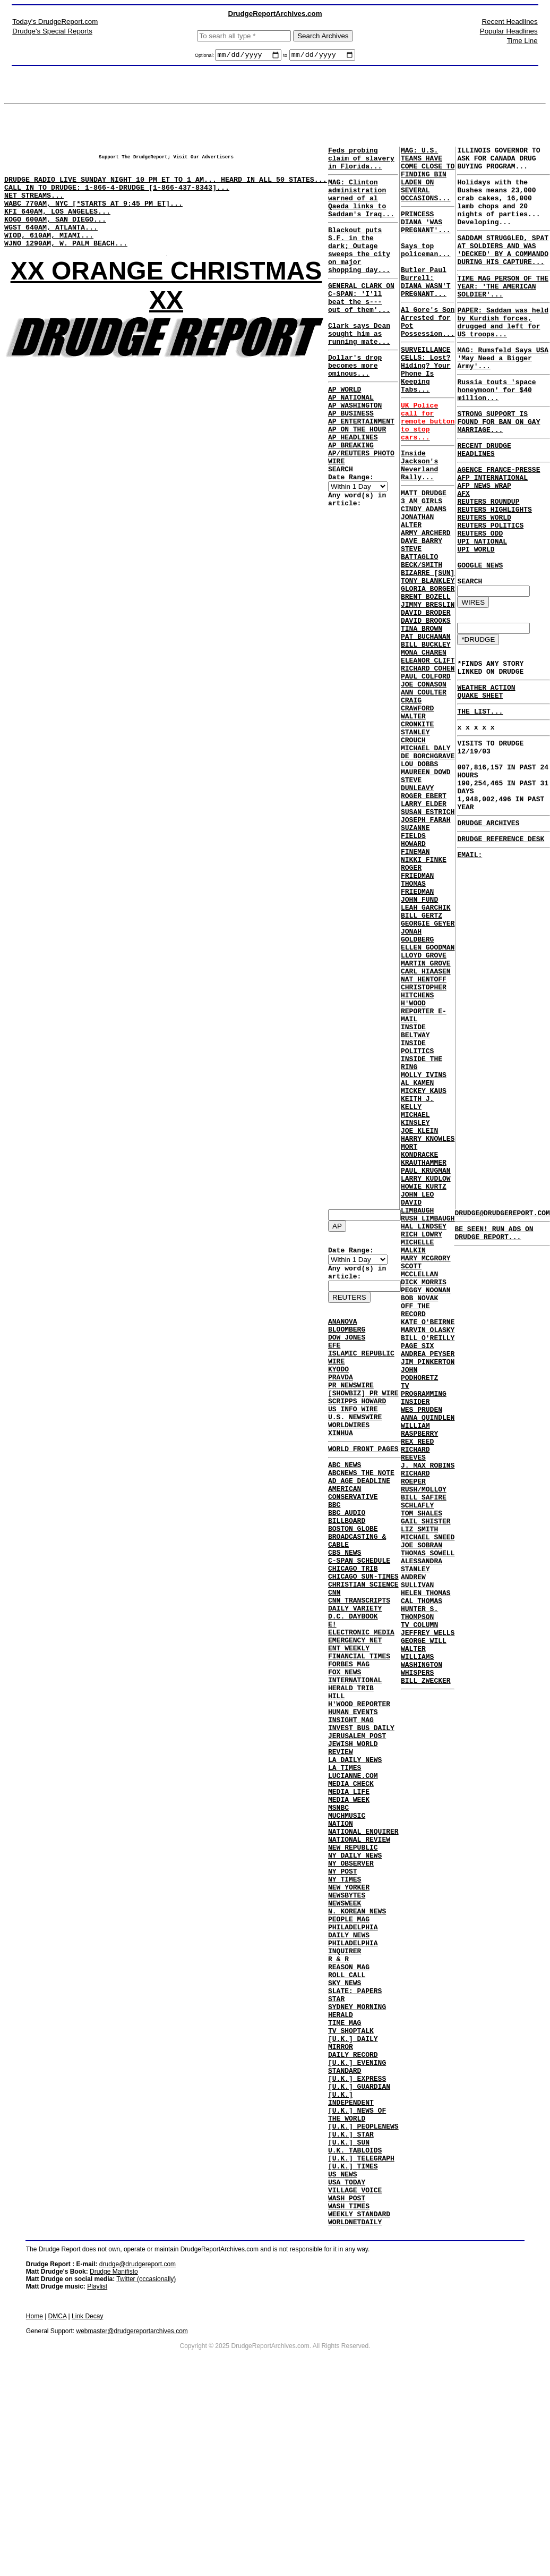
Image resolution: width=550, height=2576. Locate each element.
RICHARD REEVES (415, 1707)
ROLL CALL (346, 2113)
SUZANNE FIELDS (415, 961)
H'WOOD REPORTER (359, 1788)
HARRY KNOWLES (427, 1329)
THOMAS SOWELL (427, 1827)
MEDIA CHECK (351, 1883)
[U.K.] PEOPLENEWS (363, 2295)
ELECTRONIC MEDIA (361, 1702)
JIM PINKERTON (427, 1597)
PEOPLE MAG (348, 2046)
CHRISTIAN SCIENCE (363, 1644)
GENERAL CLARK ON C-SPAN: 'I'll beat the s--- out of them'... (361, 325)
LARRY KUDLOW (426, 1377)
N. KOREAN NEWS (357, 2036)
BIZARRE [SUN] (427, 650)
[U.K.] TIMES (353, 2343)
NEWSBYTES (346, 2017)
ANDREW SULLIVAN (417, 1860)
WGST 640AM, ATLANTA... (51, 246)
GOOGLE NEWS (480, 636)
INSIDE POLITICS (417, 1219)
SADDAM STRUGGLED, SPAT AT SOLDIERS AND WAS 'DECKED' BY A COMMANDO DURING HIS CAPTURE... (502, 269)
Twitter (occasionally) (146, 2467)
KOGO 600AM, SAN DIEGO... (55, 236)
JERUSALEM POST (357, 1826)
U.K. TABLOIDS (355, 2323)
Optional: (205, 57)
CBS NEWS (344, 1606)
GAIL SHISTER (426, 1788)
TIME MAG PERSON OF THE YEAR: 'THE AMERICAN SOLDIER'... (502, 311)
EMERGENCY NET (355, 1711)
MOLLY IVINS (423, 1253)
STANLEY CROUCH (415, 846)
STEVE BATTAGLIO (419, 626)
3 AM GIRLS (421, 564)
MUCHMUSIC (346, 1922)
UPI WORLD (475, 617)
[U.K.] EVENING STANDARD (357, 2223)
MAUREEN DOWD (426, 889)
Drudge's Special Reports (52, 31)
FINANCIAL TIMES (359, 1730)
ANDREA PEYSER (427, 1587)
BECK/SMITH (421, 641)
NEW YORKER (348, 2008)
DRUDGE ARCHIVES (488, 926)
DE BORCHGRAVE (427, 870)
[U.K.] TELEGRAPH (361, 2333)
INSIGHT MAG (351, 1807)
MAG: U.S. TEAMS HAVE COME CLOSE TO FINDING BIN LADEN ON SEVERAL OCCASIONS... (427, 181)
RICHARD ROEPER (415, 1735)
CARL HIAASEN (426, 1128)
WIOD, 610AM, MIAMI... (48, 255)
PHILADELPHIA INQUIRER (353, 2079)
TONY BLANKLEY (427, 660)
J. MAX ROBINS (427, 1721)
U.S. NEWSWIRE (355, 1447)
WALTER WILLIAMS (417, 1946)
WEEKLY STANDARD (359, 2400)
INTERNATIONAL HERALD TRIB (355, 1764)
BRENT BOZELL (426, 679)
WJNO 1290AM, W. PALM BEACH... (65, 265)
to (285, 57)
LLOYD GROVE (423, 1109)
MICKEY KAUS (423, 1272)
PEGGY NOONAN (426, 1511)
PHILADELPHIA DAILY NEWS (353, 2060)
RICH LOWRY (421, 1444)
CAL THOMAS (421, 1884)
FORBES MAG (348, 1740)
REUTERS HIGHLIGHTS (494, 569)
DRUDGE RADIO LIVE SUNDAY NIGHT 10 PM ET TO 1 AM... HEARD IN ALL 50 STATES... (165, 188)
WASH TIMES (348, 2390)
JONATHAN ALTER (417, 588)
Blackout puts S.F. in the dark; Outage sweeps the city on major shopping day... (359, 269)
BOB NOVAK (419, 1521)
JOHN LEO (417, 1396)
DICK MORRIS (423, 1501)
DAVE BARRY (421, 612)
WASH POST (346, 2381)
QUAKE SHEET (480, 779)
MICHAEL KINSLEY (415, 1305)
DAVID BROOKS (426, 708)
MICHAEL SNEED (427, 1807)
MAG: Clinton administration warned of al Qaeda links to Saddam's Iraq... (361, 209)
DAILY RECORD (353, 2209)
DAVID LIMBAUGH (417, 1410)
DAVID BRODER (426, 698)
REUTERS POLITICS (490, 589)
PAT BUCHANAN (426, 727)
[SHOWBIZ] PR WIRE (363, 1418)
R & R (338, 2094)
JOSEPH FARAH (426, 947)
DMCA (57, 2504)
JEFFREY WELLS (427, 1922)
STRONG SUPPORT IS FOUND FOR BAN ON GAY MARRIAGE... (498, 467)
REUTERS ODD (480, 598)
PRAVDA (340, 1399)
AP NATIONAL (351, 441)
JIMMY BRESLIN (427, 688)
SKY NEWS (344, 2123)
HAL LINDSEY (423, 1434)
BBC (334, 1549)
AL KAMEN (417, 1262)
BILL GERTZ (421, 1061)
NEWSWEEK (344, 2027)
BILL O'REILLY (427, 1568)
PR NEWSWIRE (351, 1408)
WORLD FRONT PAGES (363, 1483)
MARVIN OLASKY (427, 1559)
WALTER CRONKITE (417, 827)
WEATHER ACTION (486, 770)
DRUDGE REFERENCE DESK (500, 943)
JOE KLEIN (419, 1320)
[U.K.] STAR (351, 2304)
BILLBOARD (346, 1568)
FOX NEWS (344, 1750)
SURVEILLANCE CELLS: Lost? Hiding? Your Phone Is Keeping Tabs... (426, 411)
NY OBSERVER (351, 1979)
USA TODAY (346, 2362)
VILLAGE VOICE (355, 2371)
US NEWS (342, 2352)
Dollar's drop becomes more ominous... (355, 405)
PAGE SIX (417, 1578)
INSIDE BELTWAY (415, 1200)
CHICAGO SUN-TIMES (363, 1635)
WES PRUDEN (421, 1654)
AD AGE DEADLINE (359, 1520)
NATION (340, 1931)
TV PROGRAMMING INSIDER (423, 1635)
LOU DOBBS (419, 880)
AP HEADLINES (353, 489)
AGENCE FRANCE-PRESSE (498, 522)
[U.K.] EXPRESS (357, 2237)
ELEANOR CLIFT (427, 755)
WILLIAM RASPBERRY (419, 1678)
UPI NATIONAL (482, 608)
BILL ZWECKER (426, 1980)
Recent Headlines (509, 22)
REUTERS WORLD (484, 579)
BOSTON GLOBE (353, 1577)
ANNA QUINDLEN (427, 1664)
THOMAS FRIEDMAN (417, 1028)
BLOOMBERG (346, 1341)
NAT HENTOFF (423, 1138)
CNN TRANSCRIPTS (359, 1663)
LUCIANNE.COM (353, 1874)
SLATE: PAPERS (355, 2132)
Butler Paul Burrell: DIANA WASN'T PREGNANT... (426, 309)
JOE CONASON (423, 784)
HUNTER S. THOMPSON (419, 1898)
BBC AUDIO (346, 1558)
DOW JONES (346, 1351)
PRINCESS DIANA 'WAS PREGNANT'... (426, 237)
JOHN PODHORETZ (419, 1611)
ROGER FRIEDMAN (417, 1009)
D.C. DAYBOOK (353, 1683)
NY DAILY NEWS (355, 1970)
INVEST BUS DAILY (361, 1816)
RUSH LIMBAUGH (427, 1425)
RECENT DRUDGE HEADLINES (484, 499)
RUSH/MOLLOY (423, 1750)
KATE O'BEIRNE (427, 1549)
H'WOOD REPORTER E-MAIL (423, 1176)
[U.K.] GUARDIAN (359, 2247)
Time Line (522, 41)
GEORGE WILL (423, 1932)
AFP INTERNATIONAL (492, 531)
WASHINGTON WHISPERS (421, 1965)
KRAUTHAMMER (423, 1358)
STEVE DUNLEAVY (417, 903)
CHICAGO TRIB (353, 1625)
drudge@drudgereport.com (137, 2452)
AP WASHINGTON (355, 451)
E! (332, 1692)
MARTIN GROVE (426, 1119)
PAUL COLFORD (426, 774)
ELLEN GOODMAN (427, 1100)
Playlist (97, 2474)
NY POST (342, 1989)
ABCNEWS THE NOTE (361, 1510)
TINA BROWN (421, 717)
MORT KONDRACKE (419, 1343)
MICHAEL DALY (426, 861)
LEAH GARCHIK (426, 1052)
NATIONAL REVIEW (359, 1950)
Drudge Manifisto (114, 2459)
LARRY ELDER (423, 928)
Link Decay (87, 2504)
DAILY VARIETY (355, 1673)
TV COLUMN (419, 1913)
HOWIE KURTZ (423, 1387)
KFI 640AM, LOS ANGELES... (57, 227)
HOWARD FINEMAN (415, 980)
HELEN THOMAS (426, 1874)
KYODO (338, 1389)
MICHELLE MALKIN (417, 1458)
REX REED (417, 1693)
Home (34, 2504)
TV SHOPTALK (351, 2180)
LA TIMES (344, 1864)
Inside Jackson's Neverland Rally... (419, 523)
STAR (336, 2142)
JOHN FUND (419, 1042)
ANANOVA (342, 1332)
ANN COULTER (423, 794)
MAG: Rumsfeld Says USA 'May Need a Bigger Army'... (502, 394)
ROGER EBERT (423, 918)
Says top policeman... (426, 271)
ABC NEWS (344, 1501)
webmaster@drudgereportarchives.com (132, 2519)
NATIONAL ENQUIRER (363, 1941)
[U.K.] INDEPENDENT (351, 2261)
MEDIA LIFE (348, 1893)
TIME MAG (344, 2170)
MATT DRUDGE (423, 555)
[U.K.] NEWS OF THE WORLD (357, 2280)
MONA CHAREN (423, 746)
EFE (334, 1361)
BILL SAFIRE (423, 1760)
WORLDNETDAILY (355, 2409)
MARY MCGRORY (426, 1473)
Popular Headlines (509, 31)
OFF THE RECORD (415, 1535)
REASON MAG (348, 2103)
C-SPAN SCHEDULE (359, 1616)
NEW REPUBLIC (353, 1960)
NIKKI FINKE (423, 994)
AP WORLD (344, 432)
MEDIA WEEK (348, 1903)
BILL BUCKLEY (426, 736)
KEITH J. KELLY (417, 1286)
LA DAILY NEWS (355, 1855)
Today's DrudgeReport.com (55, 22)
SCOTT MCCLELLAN (419, 1487)
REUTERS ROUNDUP (488, 560)
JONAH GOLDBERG (417, 1085)
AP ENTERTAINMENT (361, 470)
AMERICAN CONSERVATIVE (353, 1534)
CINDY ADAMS (423, 574)
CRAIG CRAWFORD (417, 808)
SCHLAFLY (417, 1769)
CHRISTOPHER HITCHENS (423, 1152)
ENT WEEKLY (348, 1721)
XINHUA (340, 1466)
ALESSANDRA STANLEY (421, 1841)
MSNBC (338, 1912)
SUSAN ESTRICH (427, 937)
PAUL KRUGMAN (426, 1367)
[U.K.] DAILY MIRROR (353, 2194)
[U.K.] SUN (348, 2314)
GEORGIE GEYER (427, 1071)
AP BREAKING (351, 499)
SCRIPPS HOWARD (357, 1428)
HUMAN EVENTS (353, 1797)
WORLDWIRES (348, 1456)
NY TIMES (344, 1998)
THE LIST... (480, 797)
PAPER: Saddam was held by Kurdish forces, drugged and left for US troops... (502, 353)
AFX (463, 550)
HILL (336, 1778)
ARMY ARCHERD (426, 602)
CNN (334, 1654)
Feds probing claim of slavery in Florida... (361, 162)
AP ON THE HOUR (357, 480)
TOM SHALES (421, 1779)
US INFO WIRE (353, 1437)
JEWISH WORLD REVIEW (353, 1840)
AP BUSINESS (351, 460)
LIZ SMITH (419, 1798)
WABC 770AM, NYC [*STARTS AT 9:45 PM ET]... (93, 217)
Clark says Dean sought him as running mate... (359, 368)
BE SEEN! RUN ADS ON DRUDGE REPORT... (493, 1238)
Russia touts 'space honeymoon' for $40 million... (496, 431)
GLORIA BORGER (427, 669)
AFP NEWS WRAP (484, 541)
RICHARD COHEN (427, 765)
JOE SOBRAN (421, 1817)
